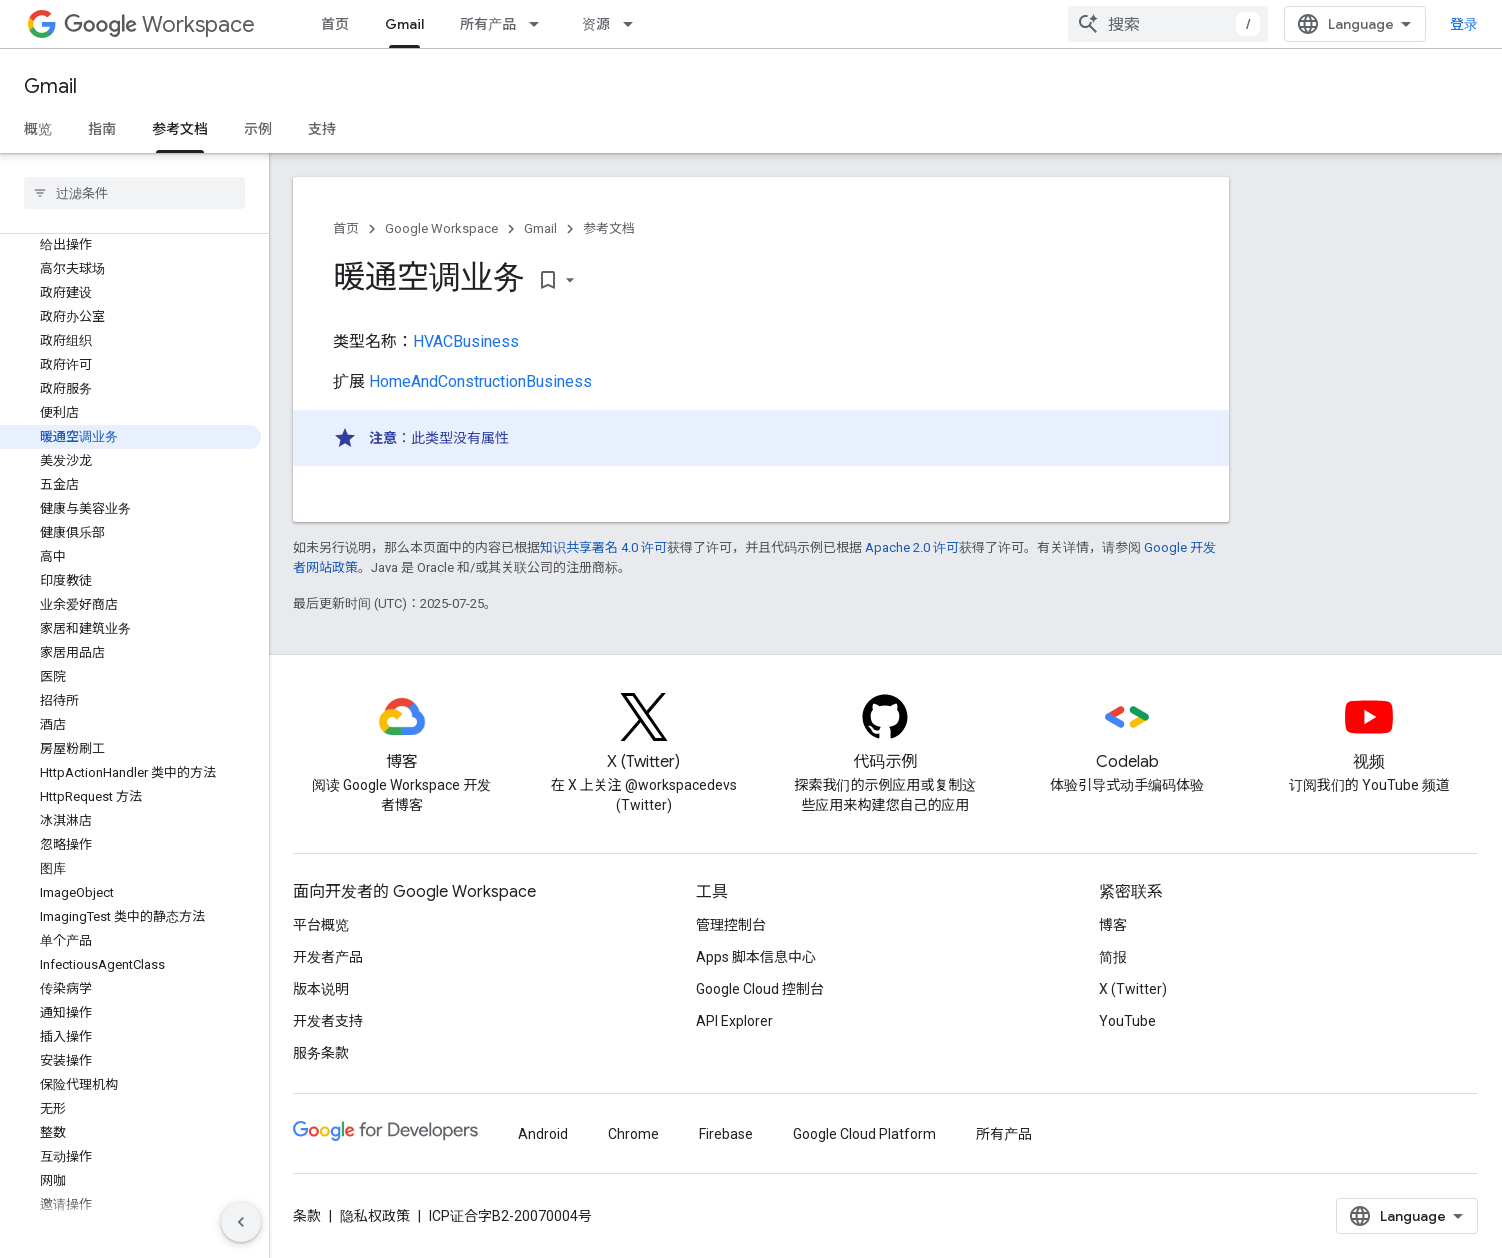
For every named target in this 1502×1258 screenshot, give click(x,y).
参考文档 (609, 228)
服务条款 (321, 1053)
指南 (102, 129)
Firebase (726, 1134)
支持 (322, 129)
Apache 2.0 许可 (912, 547)
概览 (38, 129)
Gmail (50, 86)
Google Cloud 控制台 (760, 989)
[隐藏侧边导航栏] (241, 1222)
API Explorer (734, 1021)
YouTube (1127, 1021)
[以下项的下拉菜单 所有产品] (540, 24)
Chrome (633, 1134)
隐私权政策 (375, 1216)
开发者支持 (328, 1021)
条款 (307, 1216)
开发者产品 (328, 957)
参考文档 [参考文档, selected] (180, 129)
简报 (1113, 957)
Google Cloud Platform (864, 1134)
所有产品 (488, 24)
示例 (258, 129)
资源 (596, 24)
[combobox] (1168, 24)
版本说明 (321, 989)
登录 (1464, 24)
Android (543, 1134)
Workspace (159, 24)
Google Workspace (441, 228)
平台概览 (321, 925)
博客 (1113, 925)
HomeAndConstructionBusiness (480, 381)
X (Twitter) (1133, 989)
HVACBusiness (466, 341)
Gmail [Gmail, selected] (404, 24)
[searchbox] (134, 193)
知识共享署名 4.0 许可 (603, 547)
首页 (335, 24)
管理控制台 (731, 925)
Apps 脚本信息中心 (756, 957)
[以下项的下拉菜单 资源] (634, 24)
